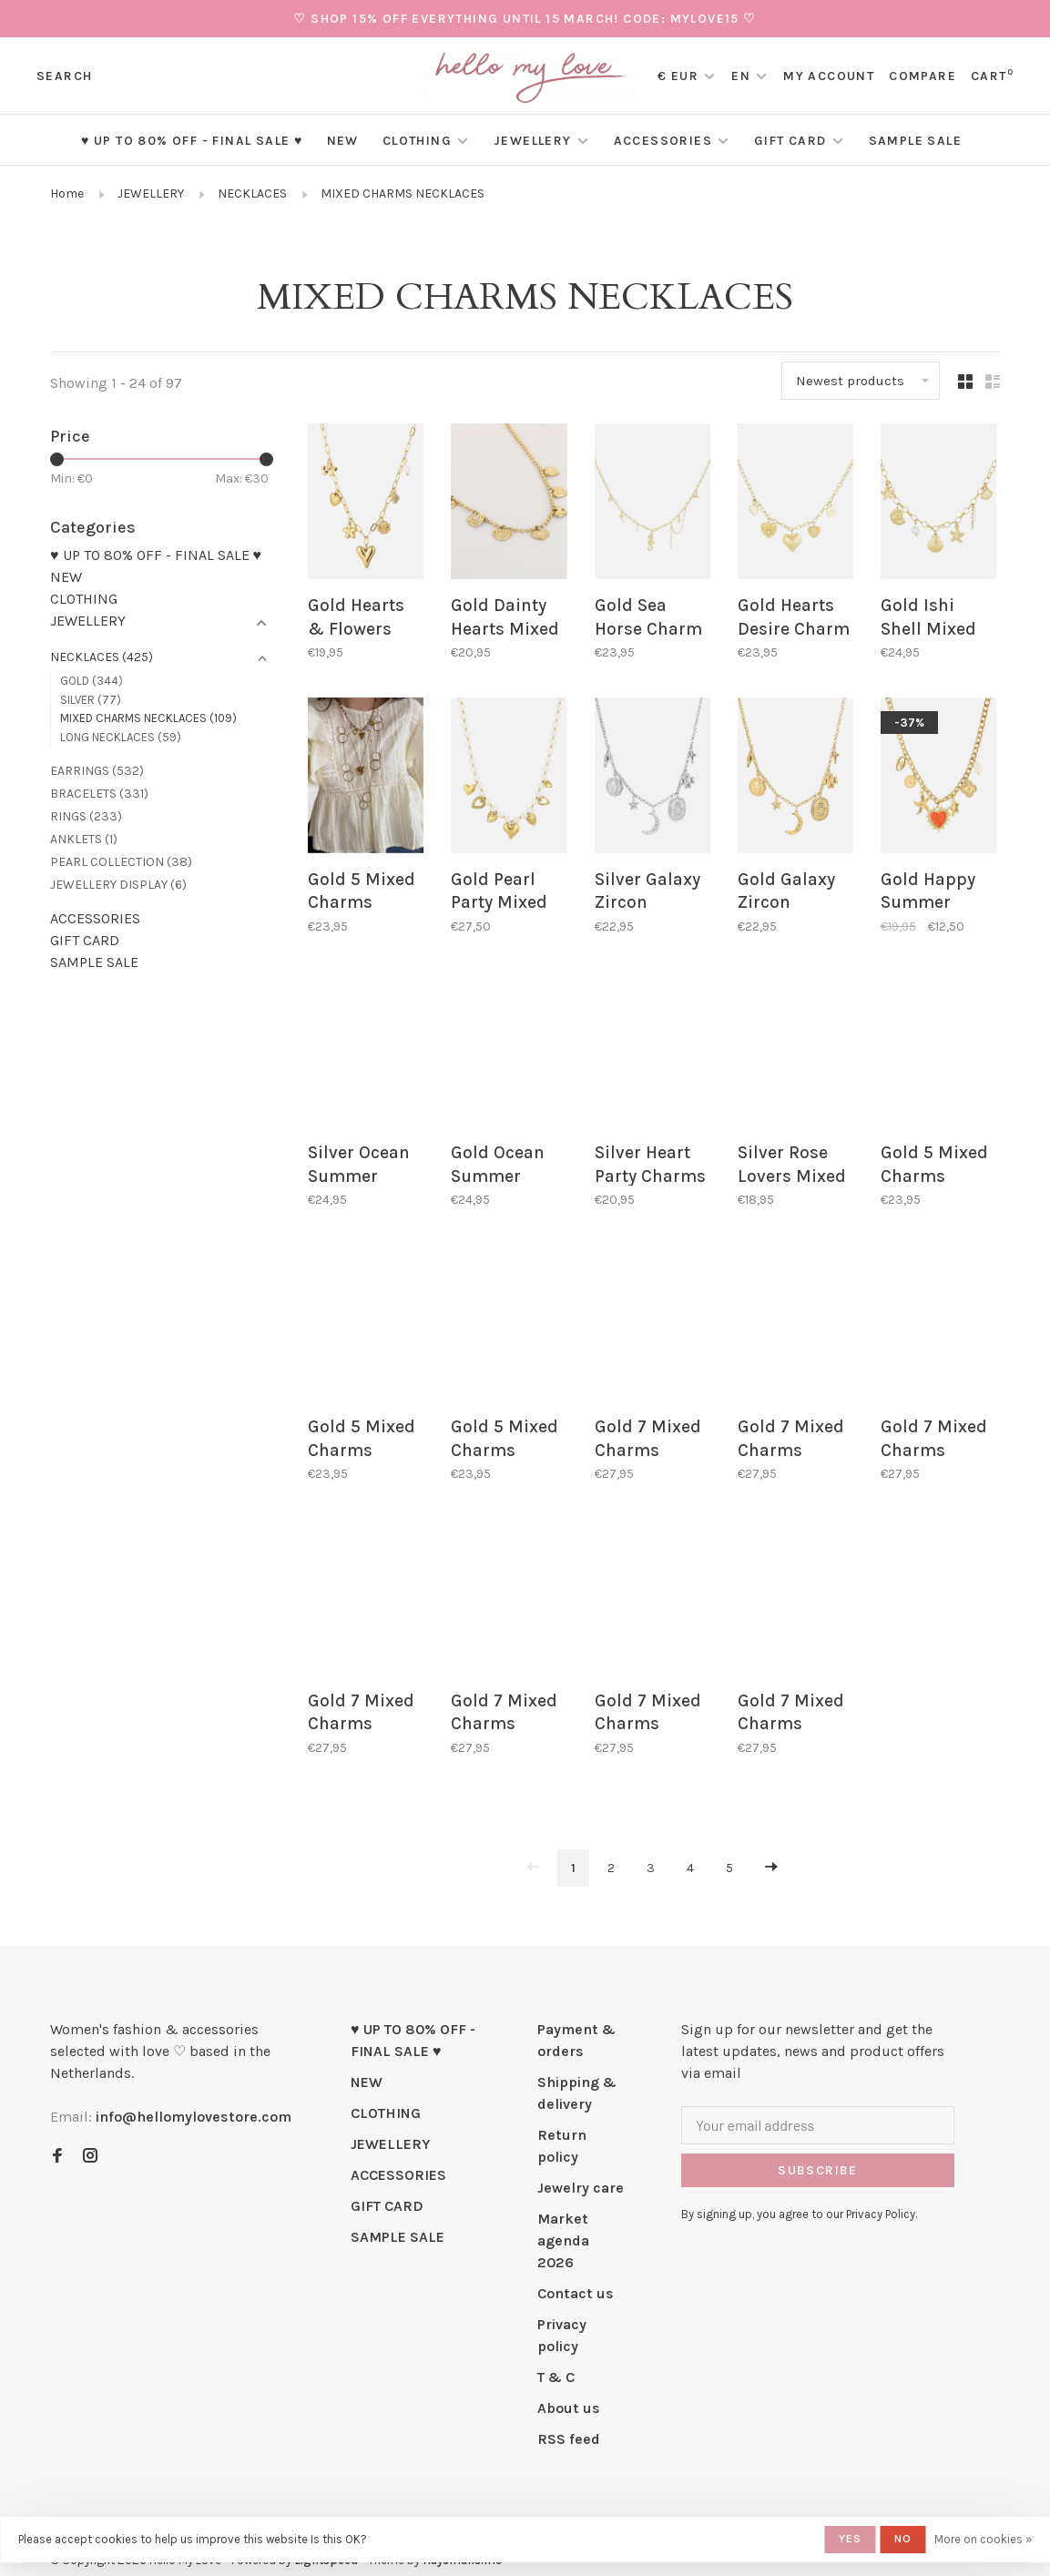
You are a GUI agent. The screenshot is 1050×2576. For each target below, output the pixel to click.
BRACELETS (99, 793)
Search (64, 76)
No (903, 2538)
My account (828, 76)
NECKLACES (252, 193)
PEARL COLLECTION (121, 862)
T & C (556, 2356)
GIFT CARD (790, 140)
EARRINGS (97, 771)
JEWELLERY (533, 140)
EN (740, 76)
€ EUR (680, 76)
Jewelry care (580, 2166)
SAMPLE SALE (915, 140)
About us (568, 2387)
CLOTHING (417, 140)
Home (67, 193)
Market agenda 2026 (563, 2219)
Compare (922, 76)
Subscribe (818, 2149)
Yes (850, 2538)
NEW (343, 140)
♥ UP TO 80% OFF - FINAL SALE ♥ (192, 140)
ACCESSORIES (663, 140)
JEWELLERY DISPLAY (118, 884)
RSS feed (568, 2418)
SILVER (90, 700)
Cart (992, 76)
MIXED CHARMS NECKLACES (402, 193)
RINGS (86, 816)
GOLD (91, 680)
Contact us (575, 2272)
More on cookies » (983, 2539)
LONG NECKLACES (120, 737)
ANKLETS (83, 839)
